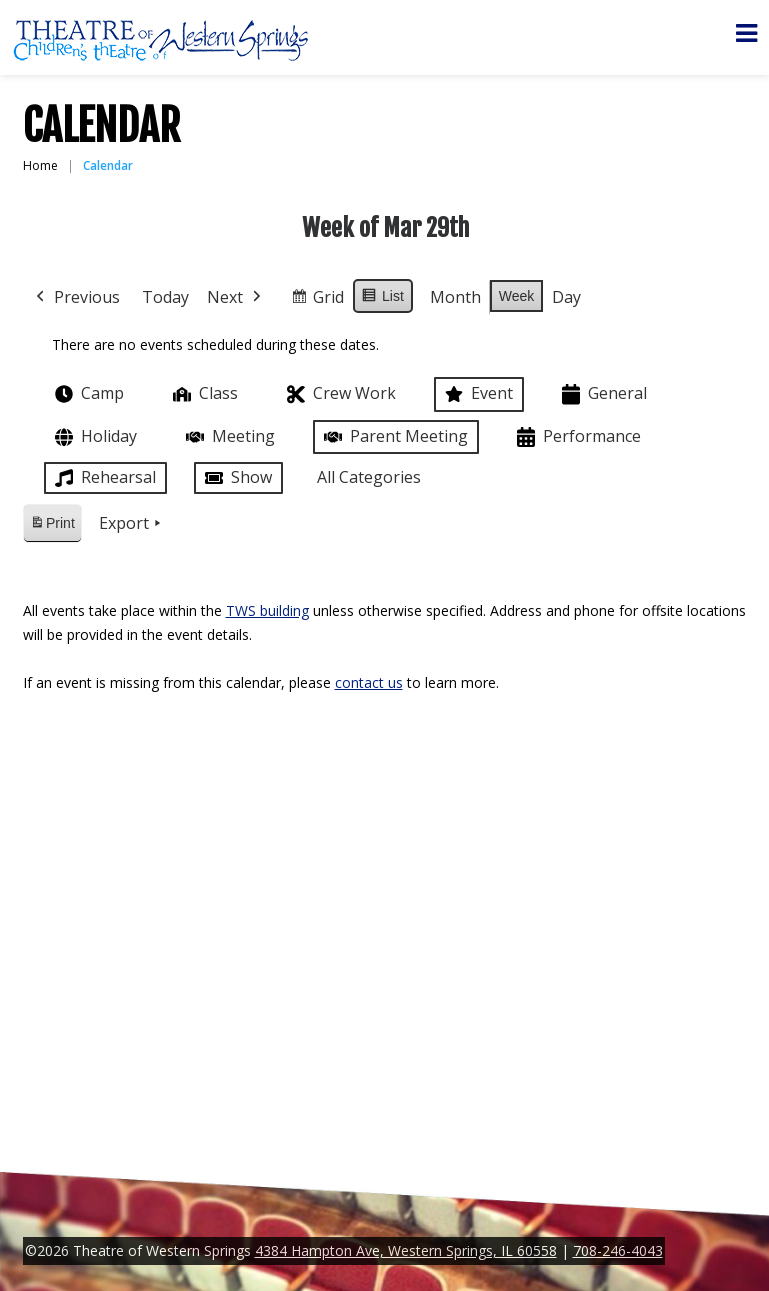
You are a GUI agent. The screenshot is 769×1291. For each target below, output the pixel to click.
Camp (87, 394)
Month (454, 297)
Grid (317, 300)
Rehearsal (103, 478)
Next (236, 298)
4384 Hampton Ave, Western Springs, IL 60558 (406, 1250)
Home (40, 165)
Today (165, 297)
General (602, 394)
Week (516, 296)
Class (203, 393)
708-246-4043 (618, 1250)
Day (566, 297)
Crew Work (339, 394)
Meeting (228, 436)
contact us (369, 682)
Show (236, 478)
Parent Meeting (394, 436)
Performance (577, 437)
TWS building (267, 610)
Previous (76, 298)
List (382, 299)
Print (52, 526)
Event (477, 394)
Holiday (94, 437)
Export (131, 524)
